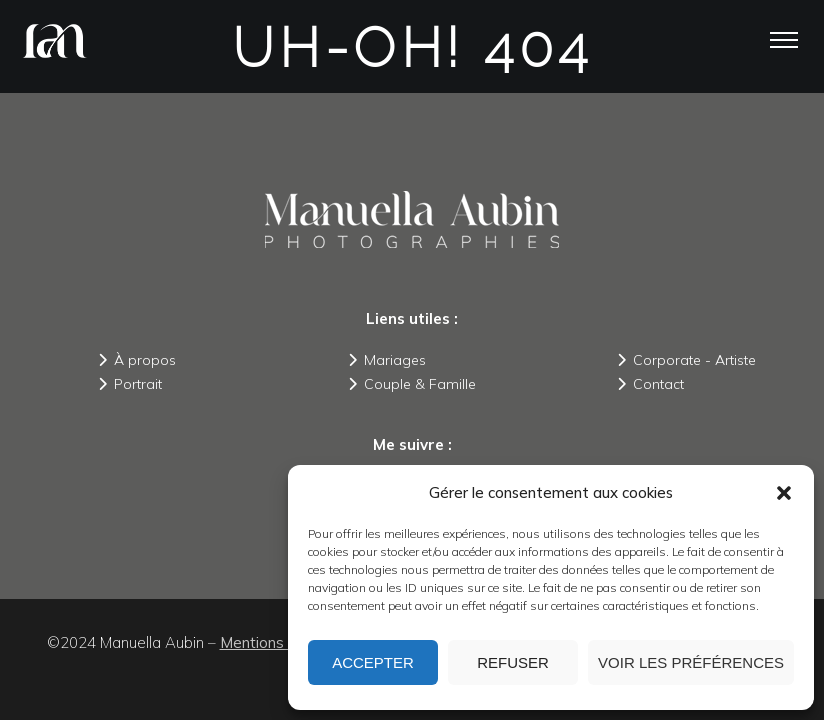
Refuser (513, 662)
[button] (784, 493)
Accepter (373, 662)
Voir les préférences (691, 662)
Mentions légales (279, 642)
